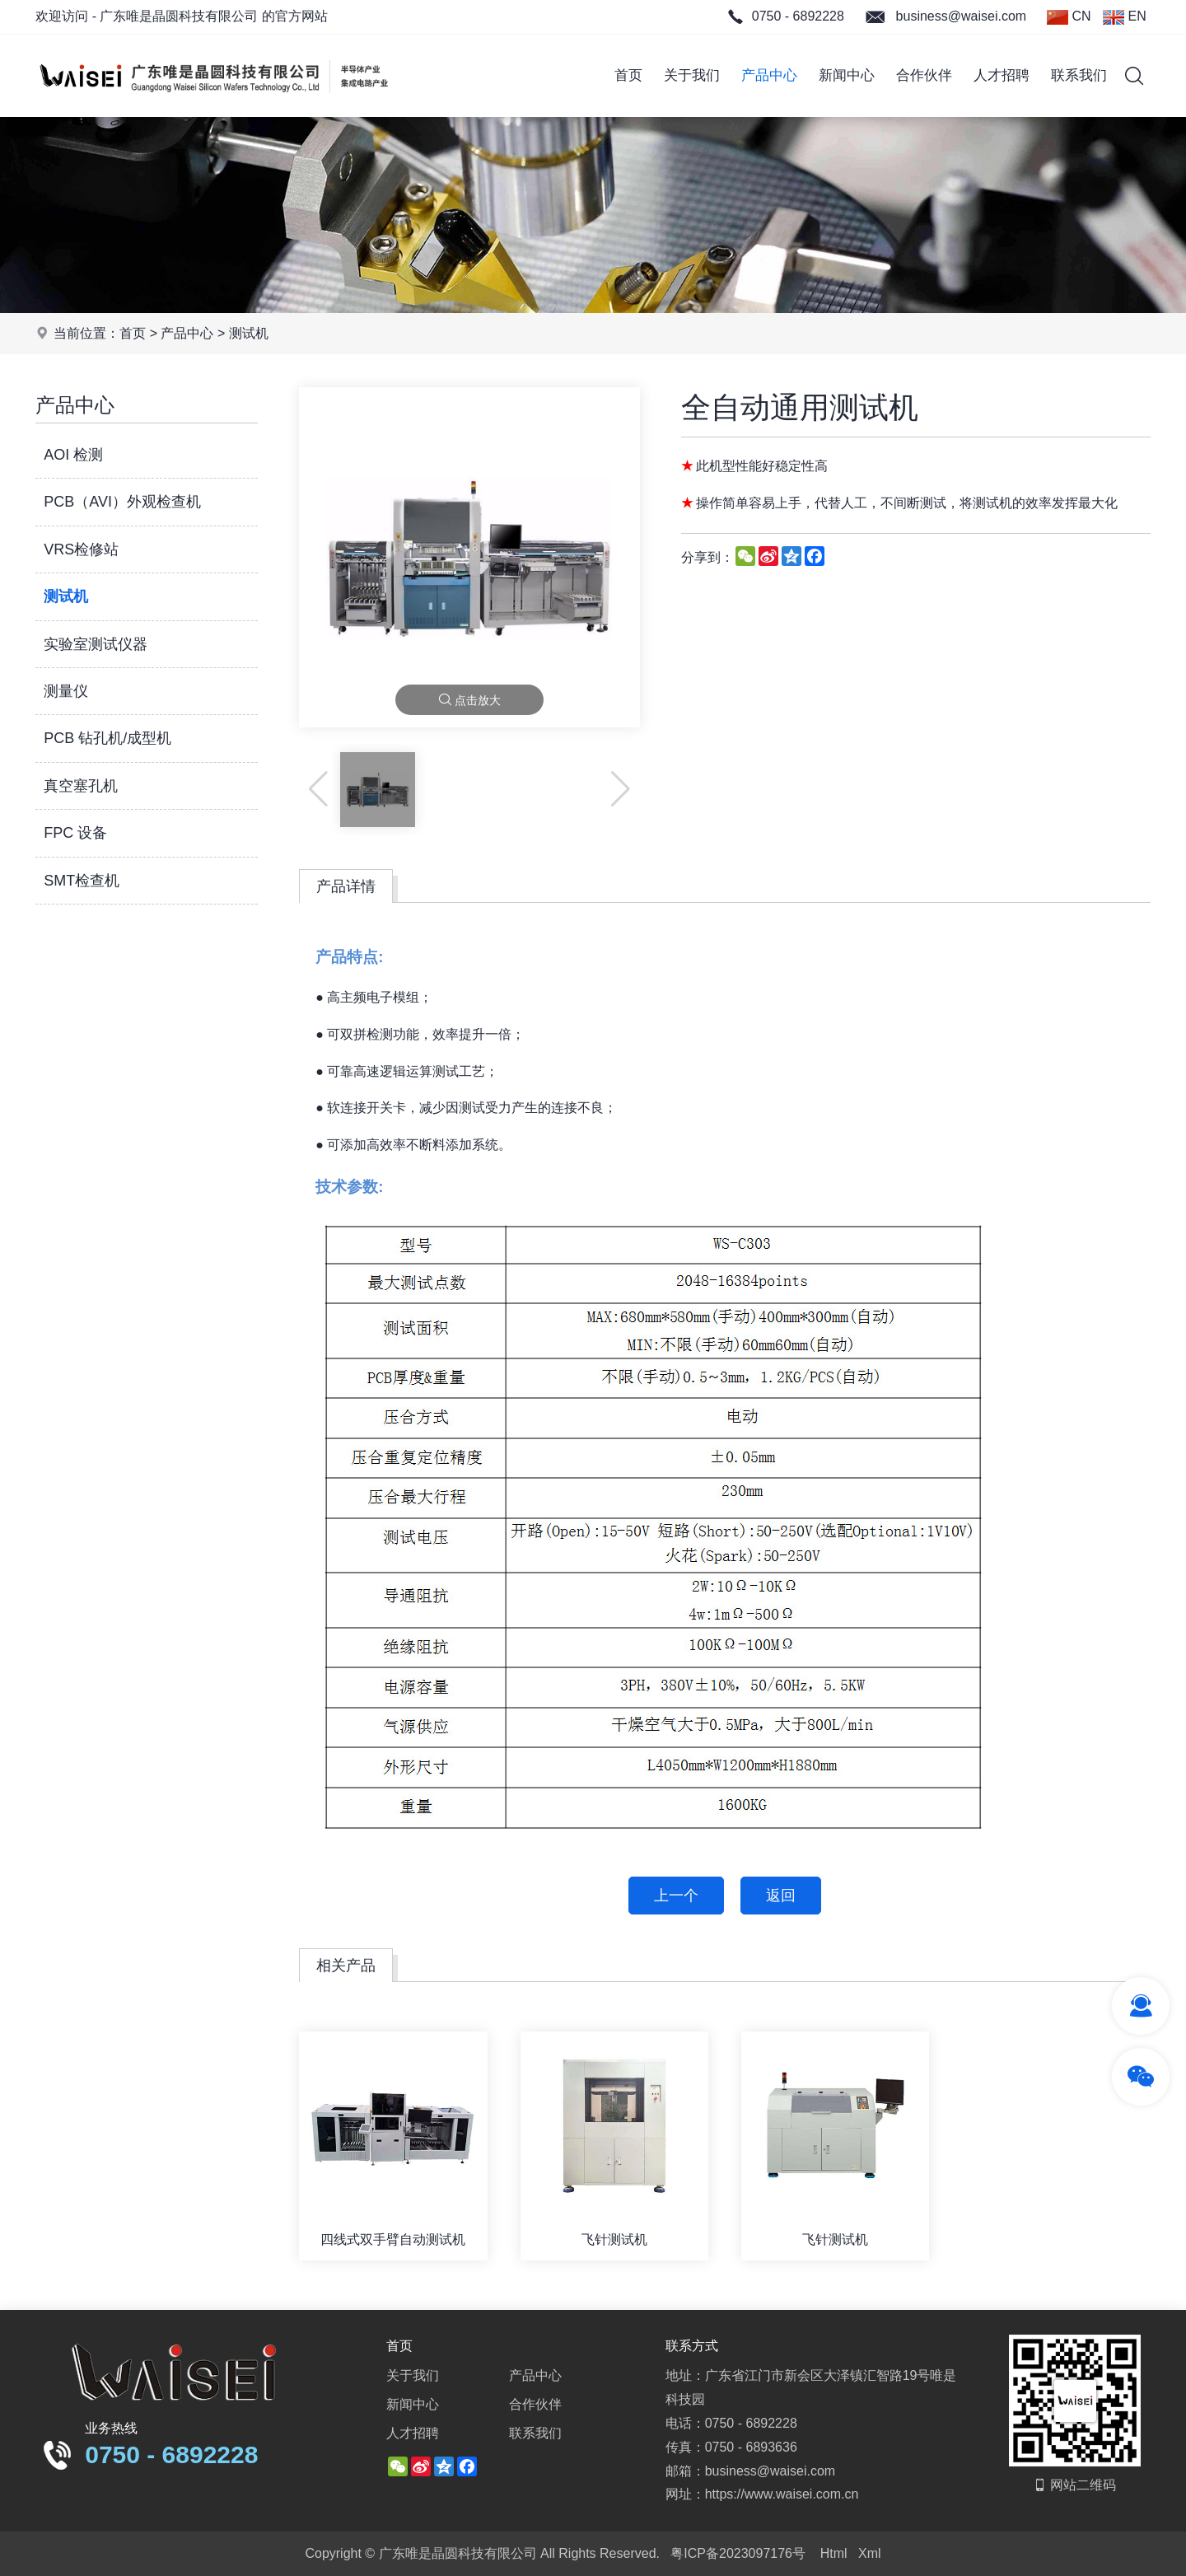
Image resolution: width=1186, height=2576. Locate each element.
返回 (781, 1895)
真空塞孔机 (81, 786)
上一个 (676, 1895)
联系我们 (1079, 75)
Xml (869, 2553)
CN (1069, 17)
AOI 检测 (73, 454)
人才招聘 (1002, 75)
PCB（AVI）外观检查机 (122, 501)
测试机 (248, 333)
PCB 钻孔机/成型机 (107, 738)
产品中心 (769, 75)
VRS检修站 (81, 549)
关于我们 (692, 75)
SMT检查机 (81, 880)
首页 (628, 75)
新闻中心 (847, 75)
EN (1124, 17)
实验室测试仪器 (95, 644)
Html (833, 2553)
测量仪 (66, 691)
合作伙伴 (924, 75)
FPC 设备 (75, 833)
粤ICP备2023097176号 (737, 2553)
